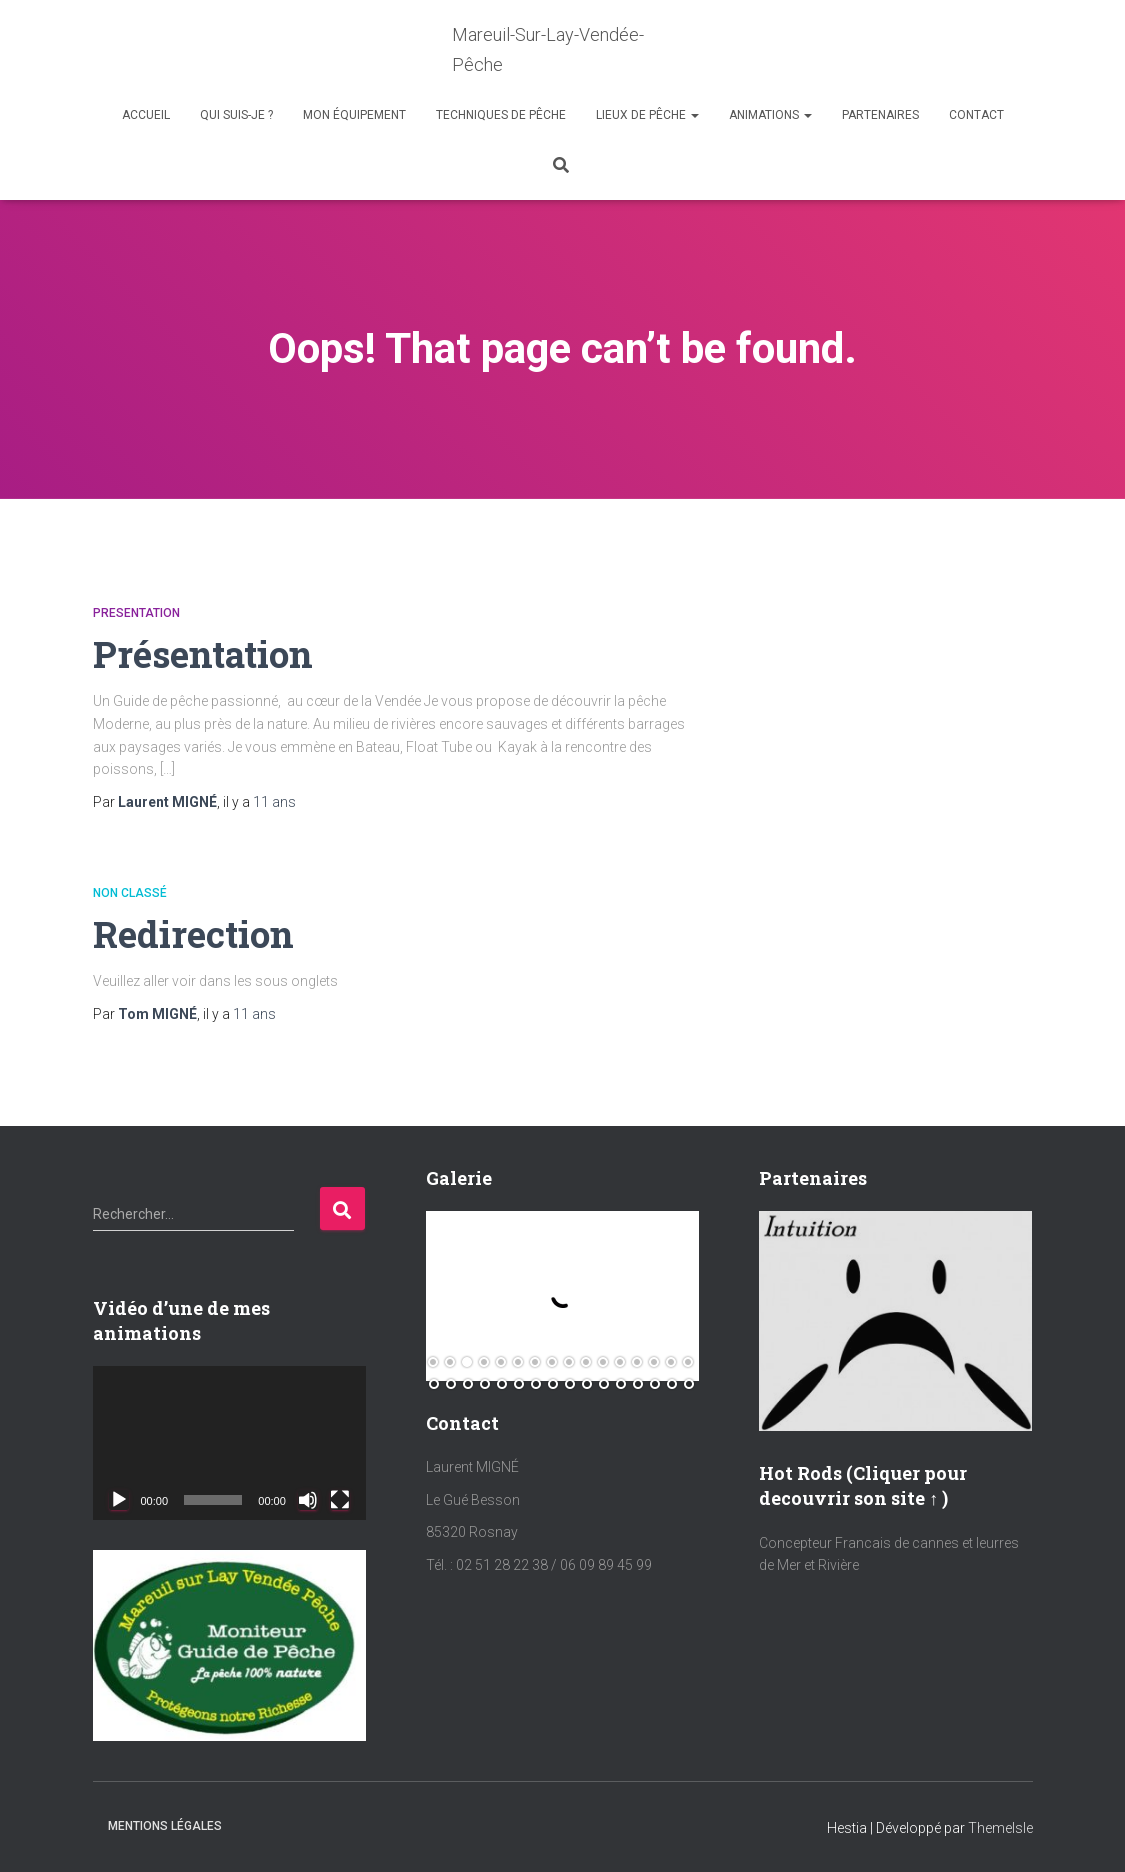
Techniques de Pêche (501, 115)
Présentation (205, 653)
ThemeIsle (1000, 1828)
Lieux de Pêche (647, 115)
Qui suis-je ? (236, 115)
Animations (770, 115)
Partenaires (880, 115)
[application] (229, 1442)
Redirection (194, 933)
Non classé (130, 892)
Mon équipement (354, 115)
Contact (976, 115)
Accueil (146, 115)
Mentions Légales (165, 1826)
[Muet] (308, 1499)
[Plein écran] (340, 1499)
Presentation (136, 613)
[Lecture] (119, 1499)
